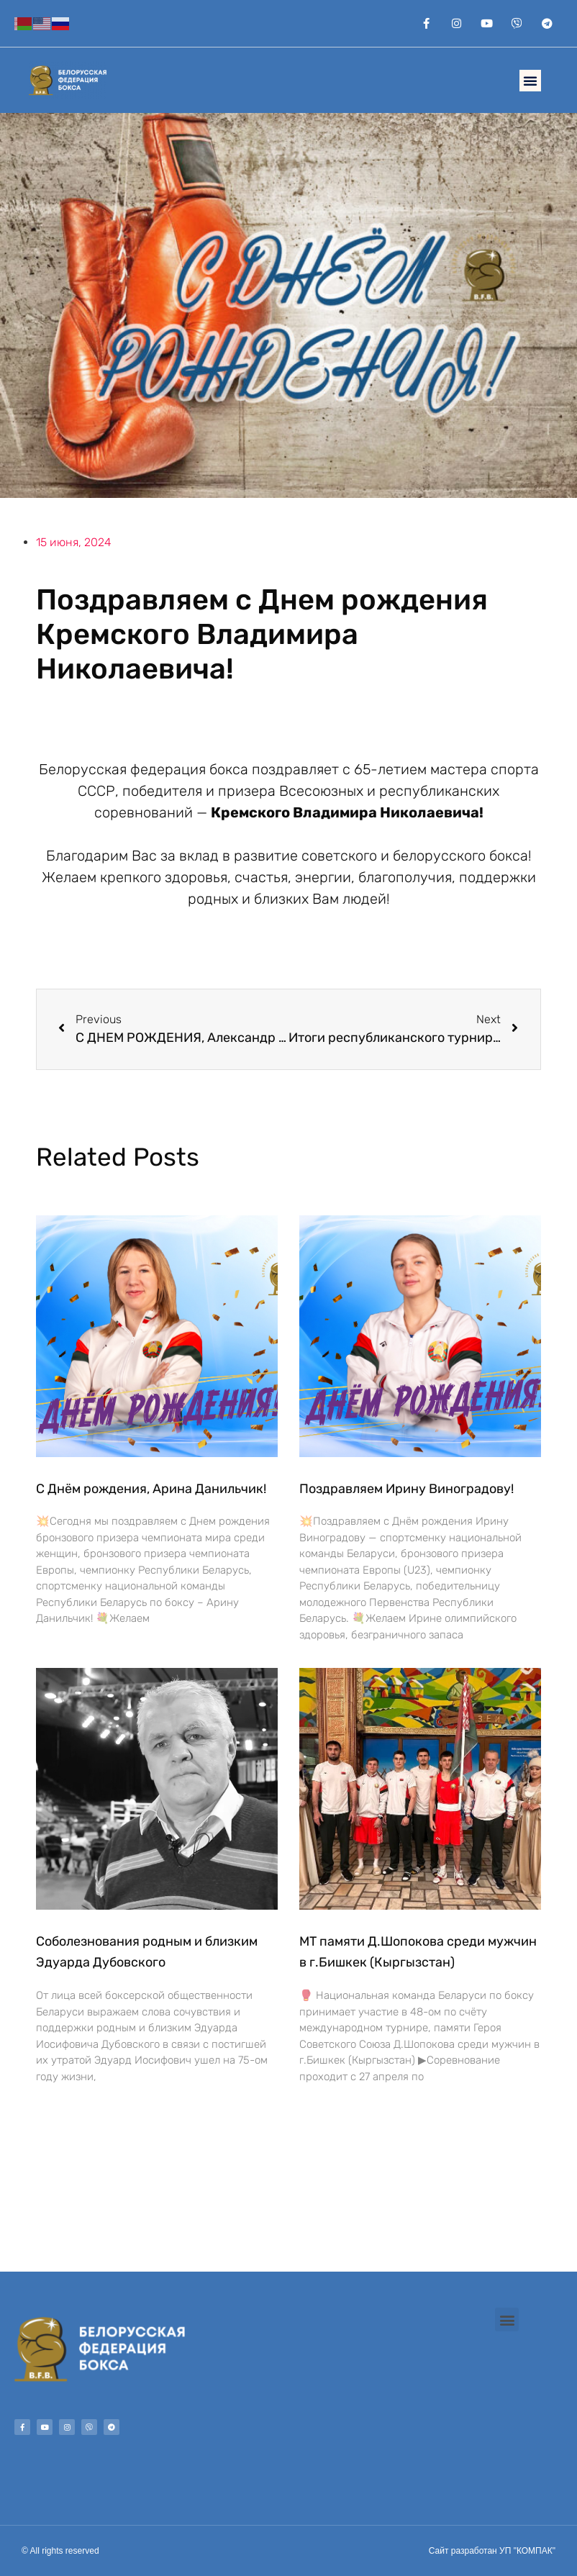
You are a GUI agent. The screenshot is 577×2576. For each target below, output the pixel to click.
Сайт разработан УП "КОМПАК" (492, 2551)
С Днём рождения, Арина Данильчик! (151, 1489)
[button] (530, 80)
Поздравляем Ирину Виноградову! (406, 1489)
